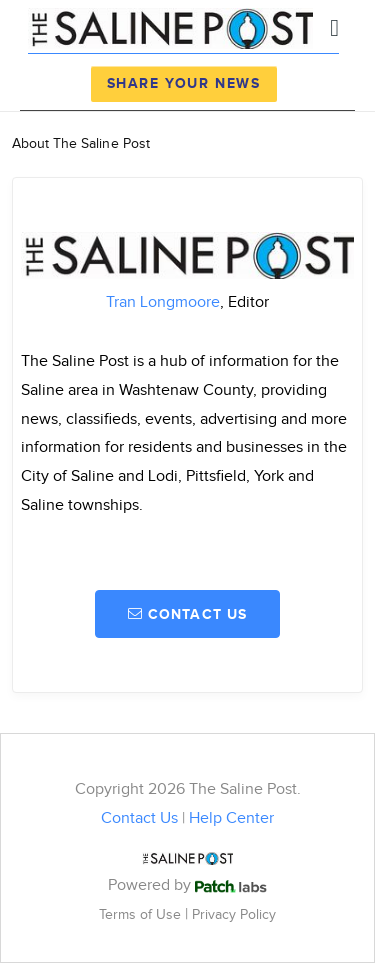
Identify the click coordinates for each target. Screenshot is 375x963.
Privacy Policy (234, 914)
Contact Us (139, 818)
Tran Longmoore (163, 302)
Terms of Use (142, 914)
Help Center (231, 818)
